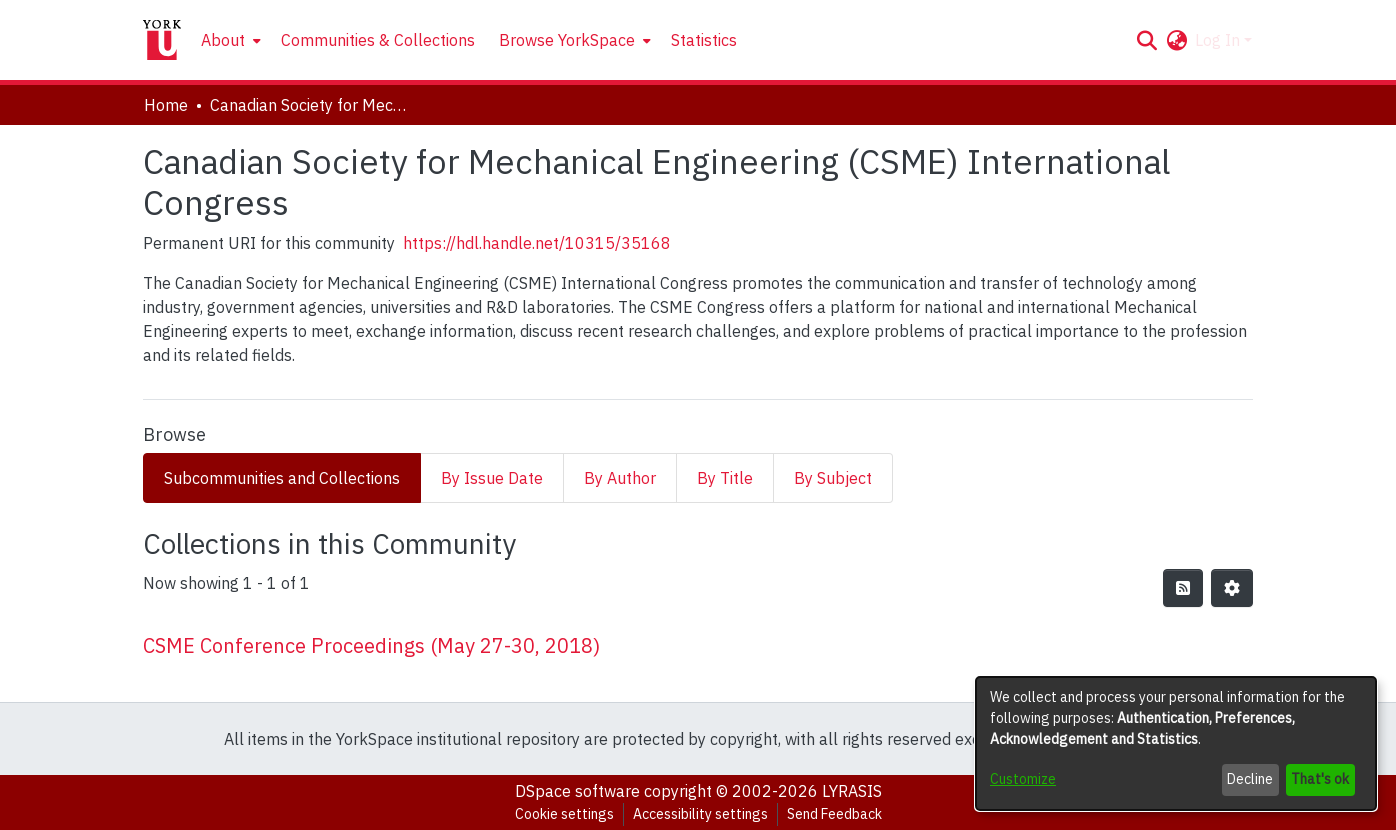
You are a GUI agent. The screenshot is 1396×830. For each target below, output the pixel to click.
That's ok (1320, 779)
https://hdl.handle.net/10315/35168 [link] (537, 243)
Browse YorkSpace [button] (567, 40)
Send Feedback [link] (834, 814)
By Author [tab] (620, 478)
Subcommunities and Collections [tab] (282, 478)
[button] (1146, 40)
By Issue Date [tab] (492, 478)
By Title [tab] (725, 478)
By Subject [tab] (833, 478)
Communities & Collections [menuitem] (378, 40)
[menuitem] (229, 40)
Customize (1023, 779)
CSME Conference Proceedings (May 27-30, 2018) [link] (371, 645)
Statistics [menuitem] (704, 40)
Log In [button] (1219, 40)
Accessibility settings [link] (700, 814)
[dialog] (1176, 743)
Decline (1250, 779)
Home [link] (166, 105)
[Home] (162, 40)
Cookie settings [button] (564, 814)
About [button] (223, 40)
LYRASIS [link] (852, 791)
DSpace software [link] (577, 791)
